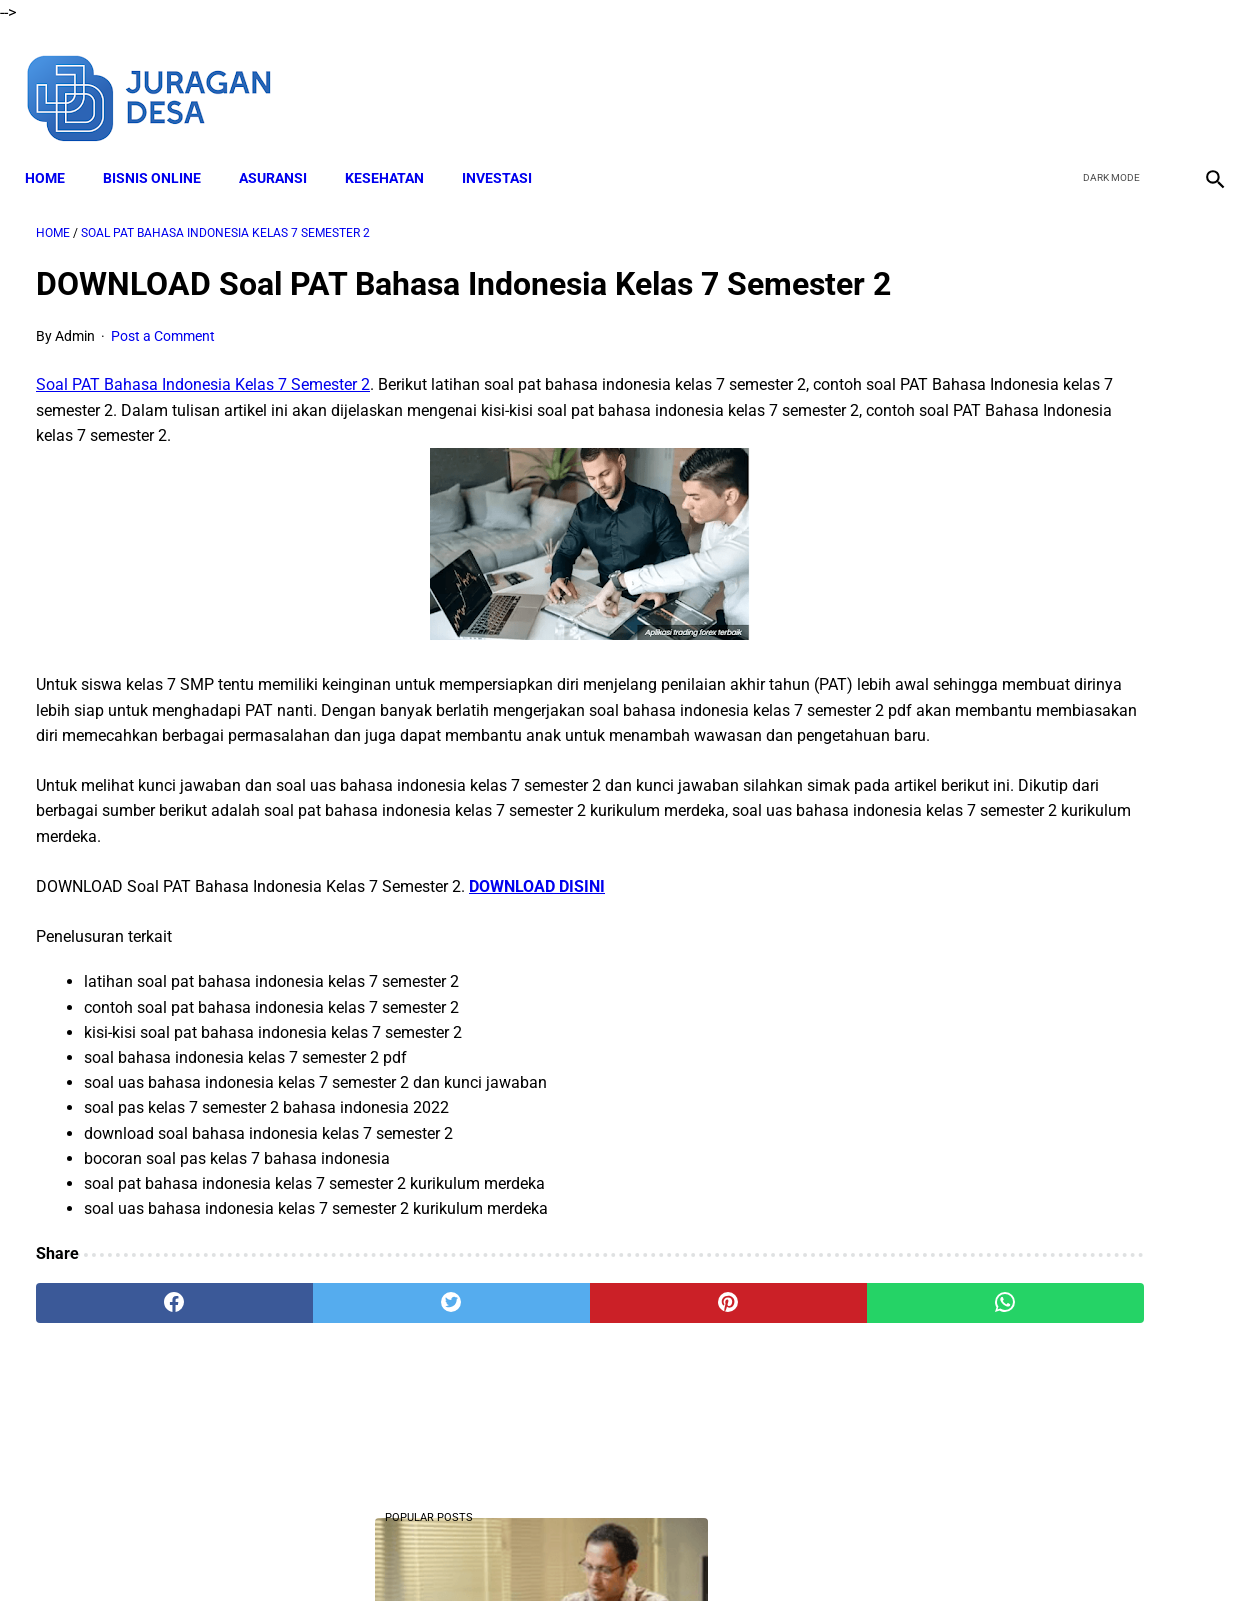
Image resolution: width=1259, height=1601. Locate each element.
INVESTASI (508, 151)
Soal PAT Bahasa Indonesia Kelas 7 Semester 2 (203, 419)
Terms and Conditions (588, 1550)
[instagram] (1201, 78)
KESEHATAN (395, 151)
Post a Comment (163, 371)
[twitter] (1107, 78)
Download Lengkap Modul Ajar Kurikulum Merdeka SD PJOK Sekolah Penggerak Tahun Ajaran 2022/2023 (1056, 1095)
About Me (387, 1550)
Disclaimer (469, 1550)
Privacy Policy (719, 1550)
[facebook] (1060, 78)
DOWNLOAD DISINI (537, 946)
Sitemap (877, 1550)
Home (56, 151)
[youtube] (1154, 78)
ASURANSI (284, 151)
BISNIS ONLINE (163, 151)
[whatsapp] (733, 1362)
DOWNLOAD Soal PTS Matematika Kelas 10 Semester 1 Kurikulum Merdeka (1043, 447)
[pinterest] (533, 1362)
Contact (807, 1550)
